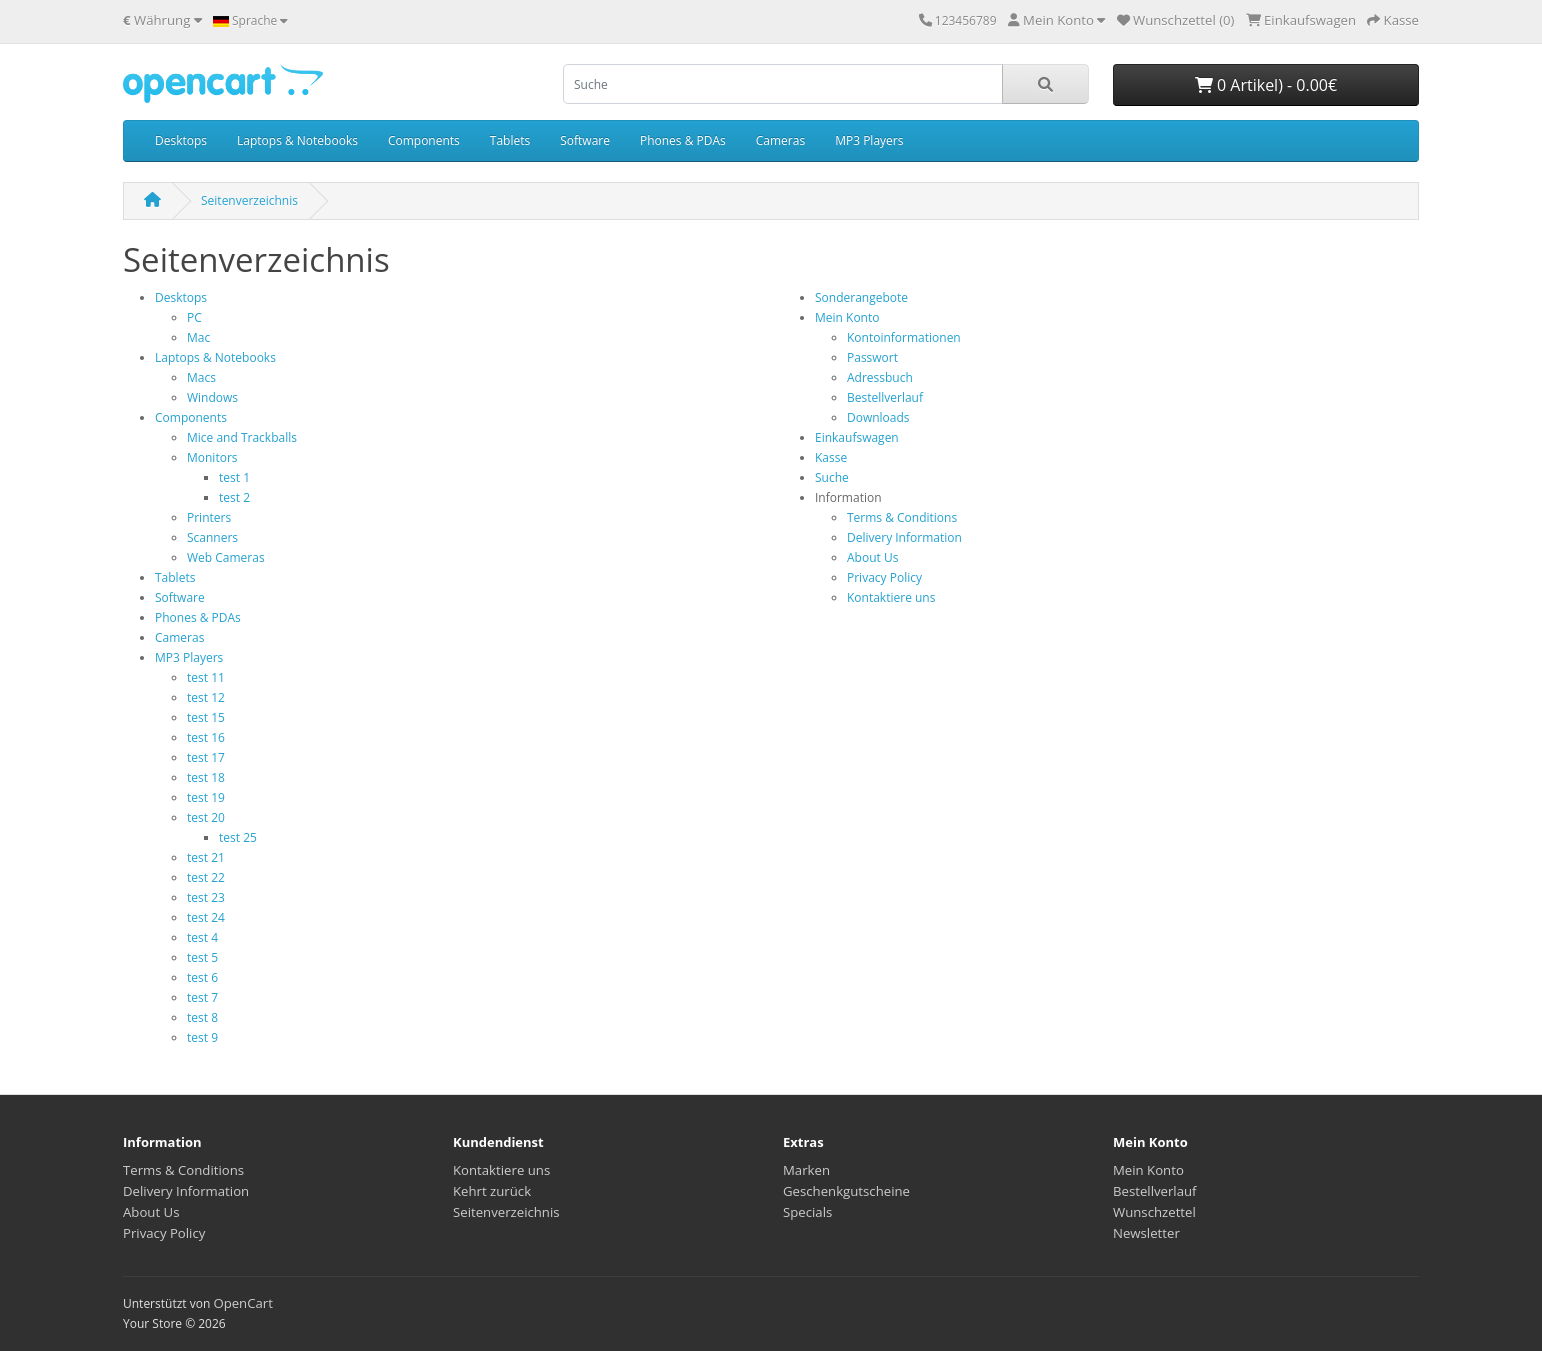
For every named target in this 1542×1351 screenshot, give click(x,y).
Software (585, 140)
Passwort (872, 357)
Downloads (878, 417)
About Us (872, 557)
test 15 (206, 717)
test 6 (202, 977)
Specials (807, 1212)
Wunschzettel (1154, 1212)
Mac (198, 337)
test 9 (202, 1037)
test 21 (206, 857)
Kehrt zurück (492, 1191)
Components (424, 140)
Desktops (181, 140)
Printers (209, 517)
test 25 (238, 837)
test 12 (206, 697)
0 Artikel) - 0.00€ (1266, 85)
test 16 (206, 737)
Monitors (212, 457)
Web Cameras (226, 557)
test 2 (234, 497)
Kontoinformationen (904, 337)
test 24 (206, 917)
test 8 (202, 1017)
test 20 (206, 817)
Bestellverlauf (885, 397)
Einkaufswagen (857, 437)
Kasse (831, 457)
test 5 (202, 957)
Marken (806, 1170)
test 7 (202, 997)
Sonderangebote (861, 297)
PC (194, 317)
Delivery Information (904, 537)
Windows (212, 397)
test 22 (206, 877)
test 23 (206, 897)
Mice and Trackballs (242, 437)
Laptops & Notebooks (297, 140)
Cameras (780, 140)
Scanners (212, 537)
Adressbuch (880, 377)
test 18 (206, 777)
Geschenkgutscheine (846, 1191)
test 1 (234, 477)
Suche (832, 477)
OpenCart (243, 1303)
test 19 (206, 797)
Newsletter (1146, 1233)
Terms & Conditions (902, 517)
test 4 (202, 937)
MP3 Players (869, 140)
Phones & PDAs (683, 140)
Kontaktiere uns (891, 597)
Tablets (510, 140)
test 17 (206, 757)
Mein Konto (847, 317)
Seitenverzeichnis (249, 200)
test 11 (206, 677)
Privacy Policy (884, 577)
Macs (201, 377)
